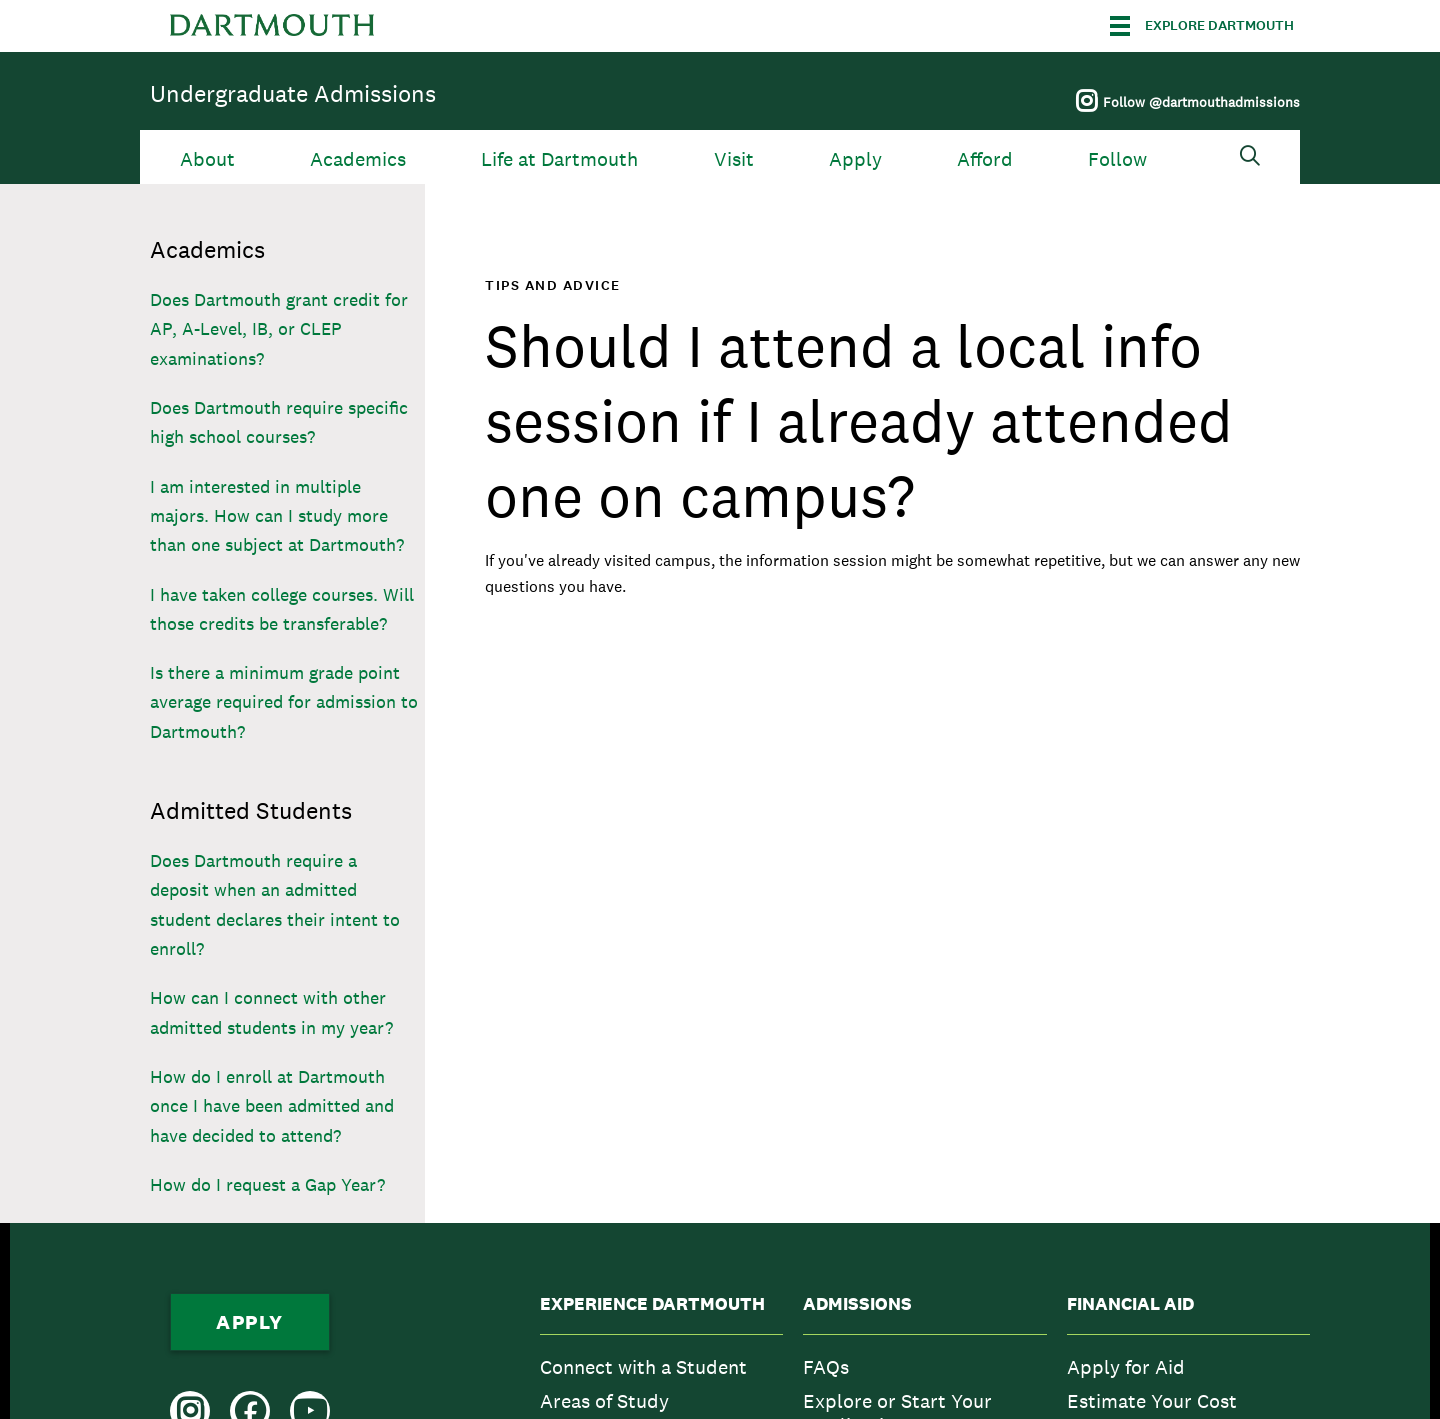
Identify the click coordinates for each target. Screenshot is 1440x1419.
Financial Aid (1130, 1304)
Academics (358, 159)
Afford (985, 159)
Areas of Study (604, 1401)
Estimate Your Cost (1152, 1401)
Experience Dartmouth (652, 1304)
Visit (734, 159)
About (207, 159)
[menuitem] (661, 1367)
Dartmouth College (272, 26)
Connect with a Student (643, 1367)
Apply (855, 159)
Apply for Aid (1126, 1367)
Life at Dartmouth (559, 159)
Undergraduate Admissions (293, 93)
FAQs (826, 1367)
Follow (1117, 159)
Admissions (857, 1304)
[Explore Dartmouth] (1202, 26)
